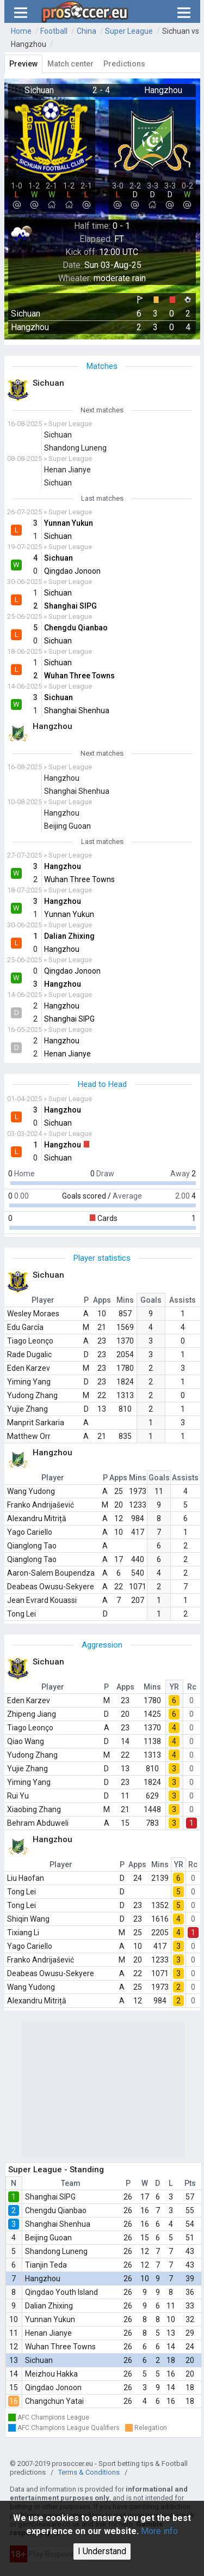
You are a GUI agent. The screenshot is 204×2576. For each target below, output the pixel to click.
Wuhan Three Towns (60, 2346)
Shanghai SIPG (50, 2196)
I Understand (102, 2551)
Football (53, 31)
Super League (129, 31)
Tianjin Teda (46, 2265)
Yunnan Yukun (50, 2319)
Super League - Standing (56, 2169)
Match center (70, 63)
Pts (190, 2183)
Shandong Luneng (56, 2251)
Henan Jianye (48, 2333)
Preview (23, 63)
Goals (151, 1300)
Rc (191, 1686)
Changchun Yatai (54, 2401)
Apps (102, 1300)
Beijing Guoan (48, 2237)
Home (21, 31)
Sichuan (39, 2360)
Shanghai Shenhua (57, 2224)
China (86, 31)
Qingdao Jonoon (53, 2387)
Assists (182, 1300)
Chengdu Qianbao (55, 2210)
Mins (125, 1300)
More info (159, 2531)
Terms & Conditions (89, 2472)
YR (174, 1686)
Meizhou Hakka (51, 2374)
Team (71, 2183)
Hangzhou (42, 2278)
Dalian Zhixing (49, 2305)
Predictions (124, 63)
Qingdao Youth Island (61, 2292)
